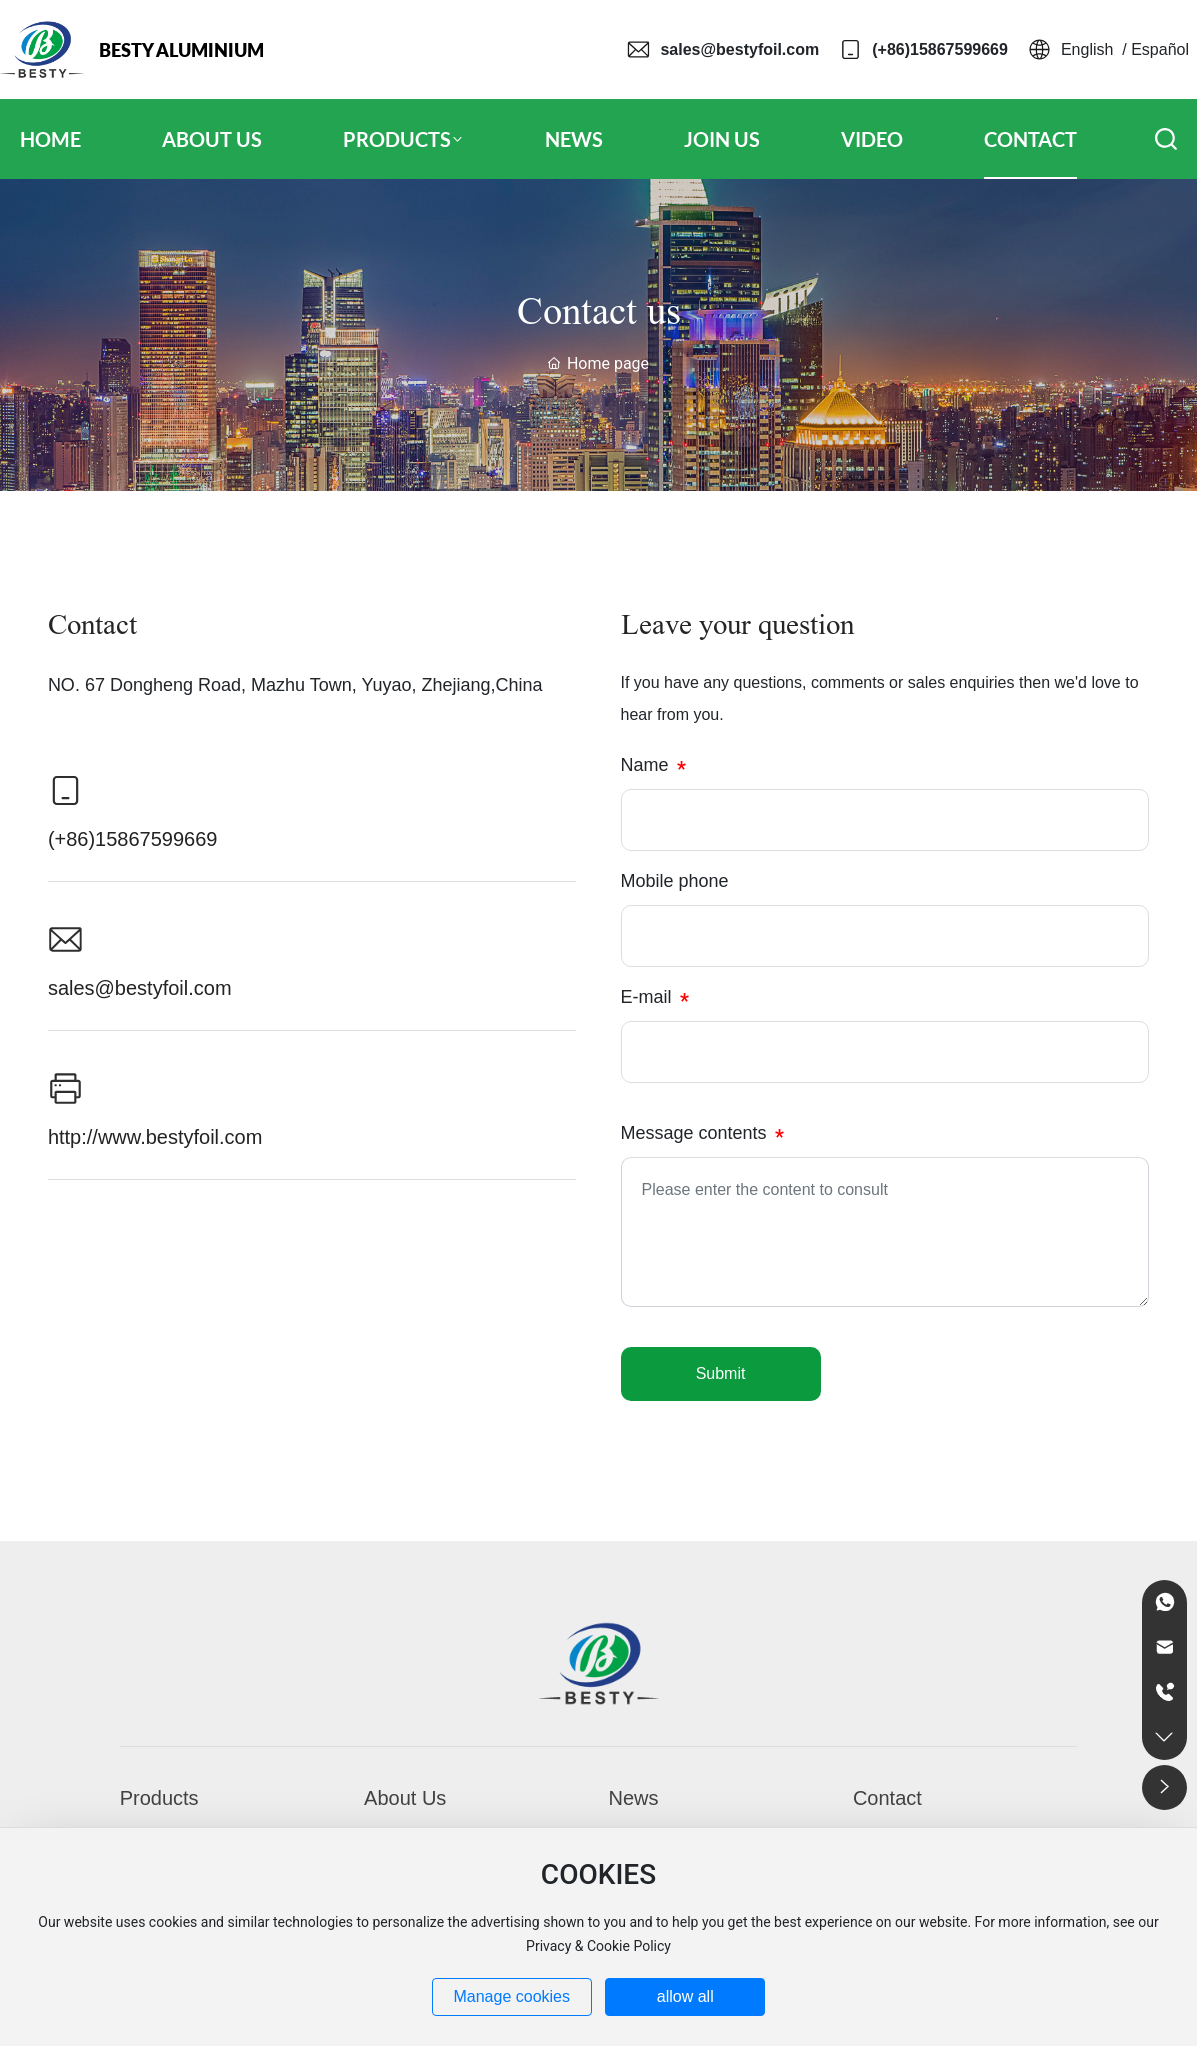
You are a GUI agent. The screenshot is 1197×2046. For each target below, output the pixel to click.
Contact (887, 1798)
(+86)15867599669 (940, 49)
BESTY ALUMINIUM (181, 50)
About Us (405, 1798)
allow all (685, 1996)
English (1087, 49)
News (634, 1798)
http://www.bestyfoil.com (155, 1137)
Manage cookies (511, 1996)
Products (159, 1798)
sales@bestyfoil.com (739, 49)
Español (1160, 49)
